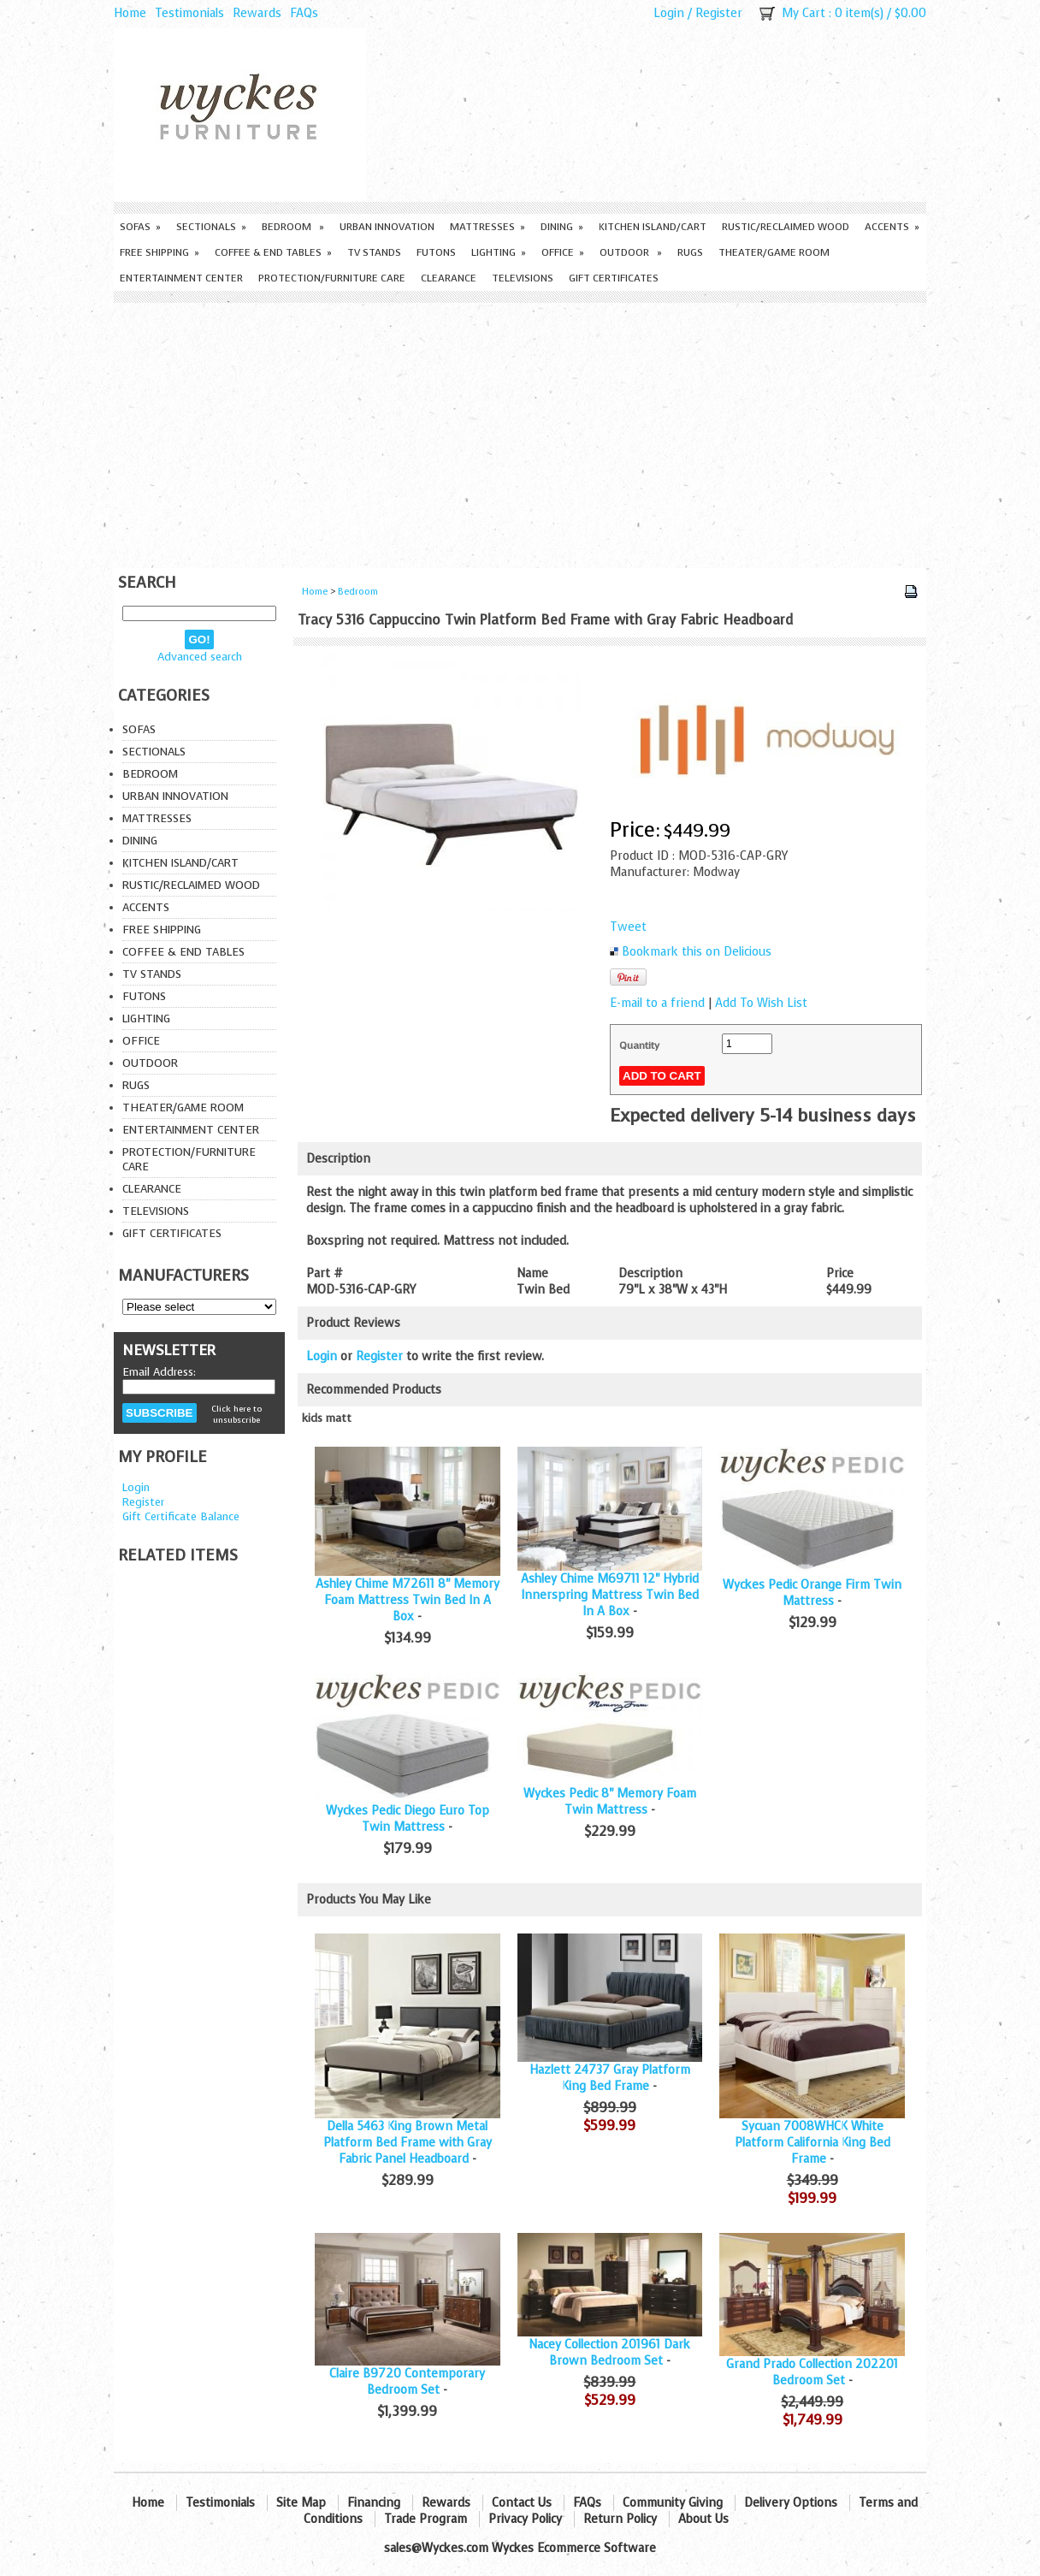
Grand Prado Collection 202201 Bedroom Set (812, 2372)
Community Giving (673, 2503)
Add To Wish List (761, 1003)
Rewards (257, 13)
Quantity (639, 1045)
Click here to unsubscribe (236, 1414)
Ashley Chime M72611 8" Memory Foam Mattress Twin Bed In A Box (407, 1600)
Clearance (448, 278)
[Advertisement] (520, 431)
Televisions (522, 278)
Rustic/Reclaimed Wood (785, 227)
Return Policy (620, 2519)
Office (562, 252)
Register (718, 13)
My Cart (803, 13)
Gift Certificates (614, 278)
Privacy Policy (525, 2519)
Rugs (690, 252)
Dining (562, 227)
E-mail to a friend (657, 1003)
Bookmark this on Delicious (696, 952)
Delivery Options (790, 2503)
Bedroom (293, 227)
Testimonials (189, 13)
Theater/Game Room (774, 252)
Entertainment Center (181, 278)
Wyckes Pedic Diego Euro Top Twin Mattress (407, 1819)
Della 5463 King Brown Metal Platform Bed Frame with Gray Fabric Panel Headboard (407, 2142)
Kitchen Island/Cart (652, 227)
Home (130, 13)
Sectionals (211, 227)
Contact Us (522, 2503)
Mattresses (487, 227)
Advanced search (199, 656)
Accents (892, 227)
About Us (703, 2519)
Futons (436, 252)
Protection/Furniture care (331, 278)
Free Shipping (159, 252)
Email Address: (159, 1372)
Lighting (498, 252)
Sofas (140, 227)
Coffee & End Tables (273, 252)
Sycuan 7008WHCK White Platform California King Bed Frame (812, 2142)
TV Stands (374, 252)
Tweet (628, 927)
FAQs (304, 13)
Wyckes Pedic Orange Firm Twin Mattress (812, 1593)
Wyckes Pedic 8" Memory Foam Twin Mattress (609, 1801)
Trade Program (425, 2519)
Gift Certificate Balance (180, 1516)
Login (668, 13)
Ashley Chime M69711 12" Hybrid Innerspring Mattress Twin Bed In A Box (610, 1595)
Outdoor (631, 252)
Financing (373, 2503)
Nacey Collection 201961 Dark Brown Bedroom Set (609, 2352)
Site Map (301, 2503)
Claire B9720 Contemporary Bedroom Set (407, 2382)
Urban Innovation (387, 227)
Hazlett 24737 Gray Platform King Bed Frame (609, 2078)
